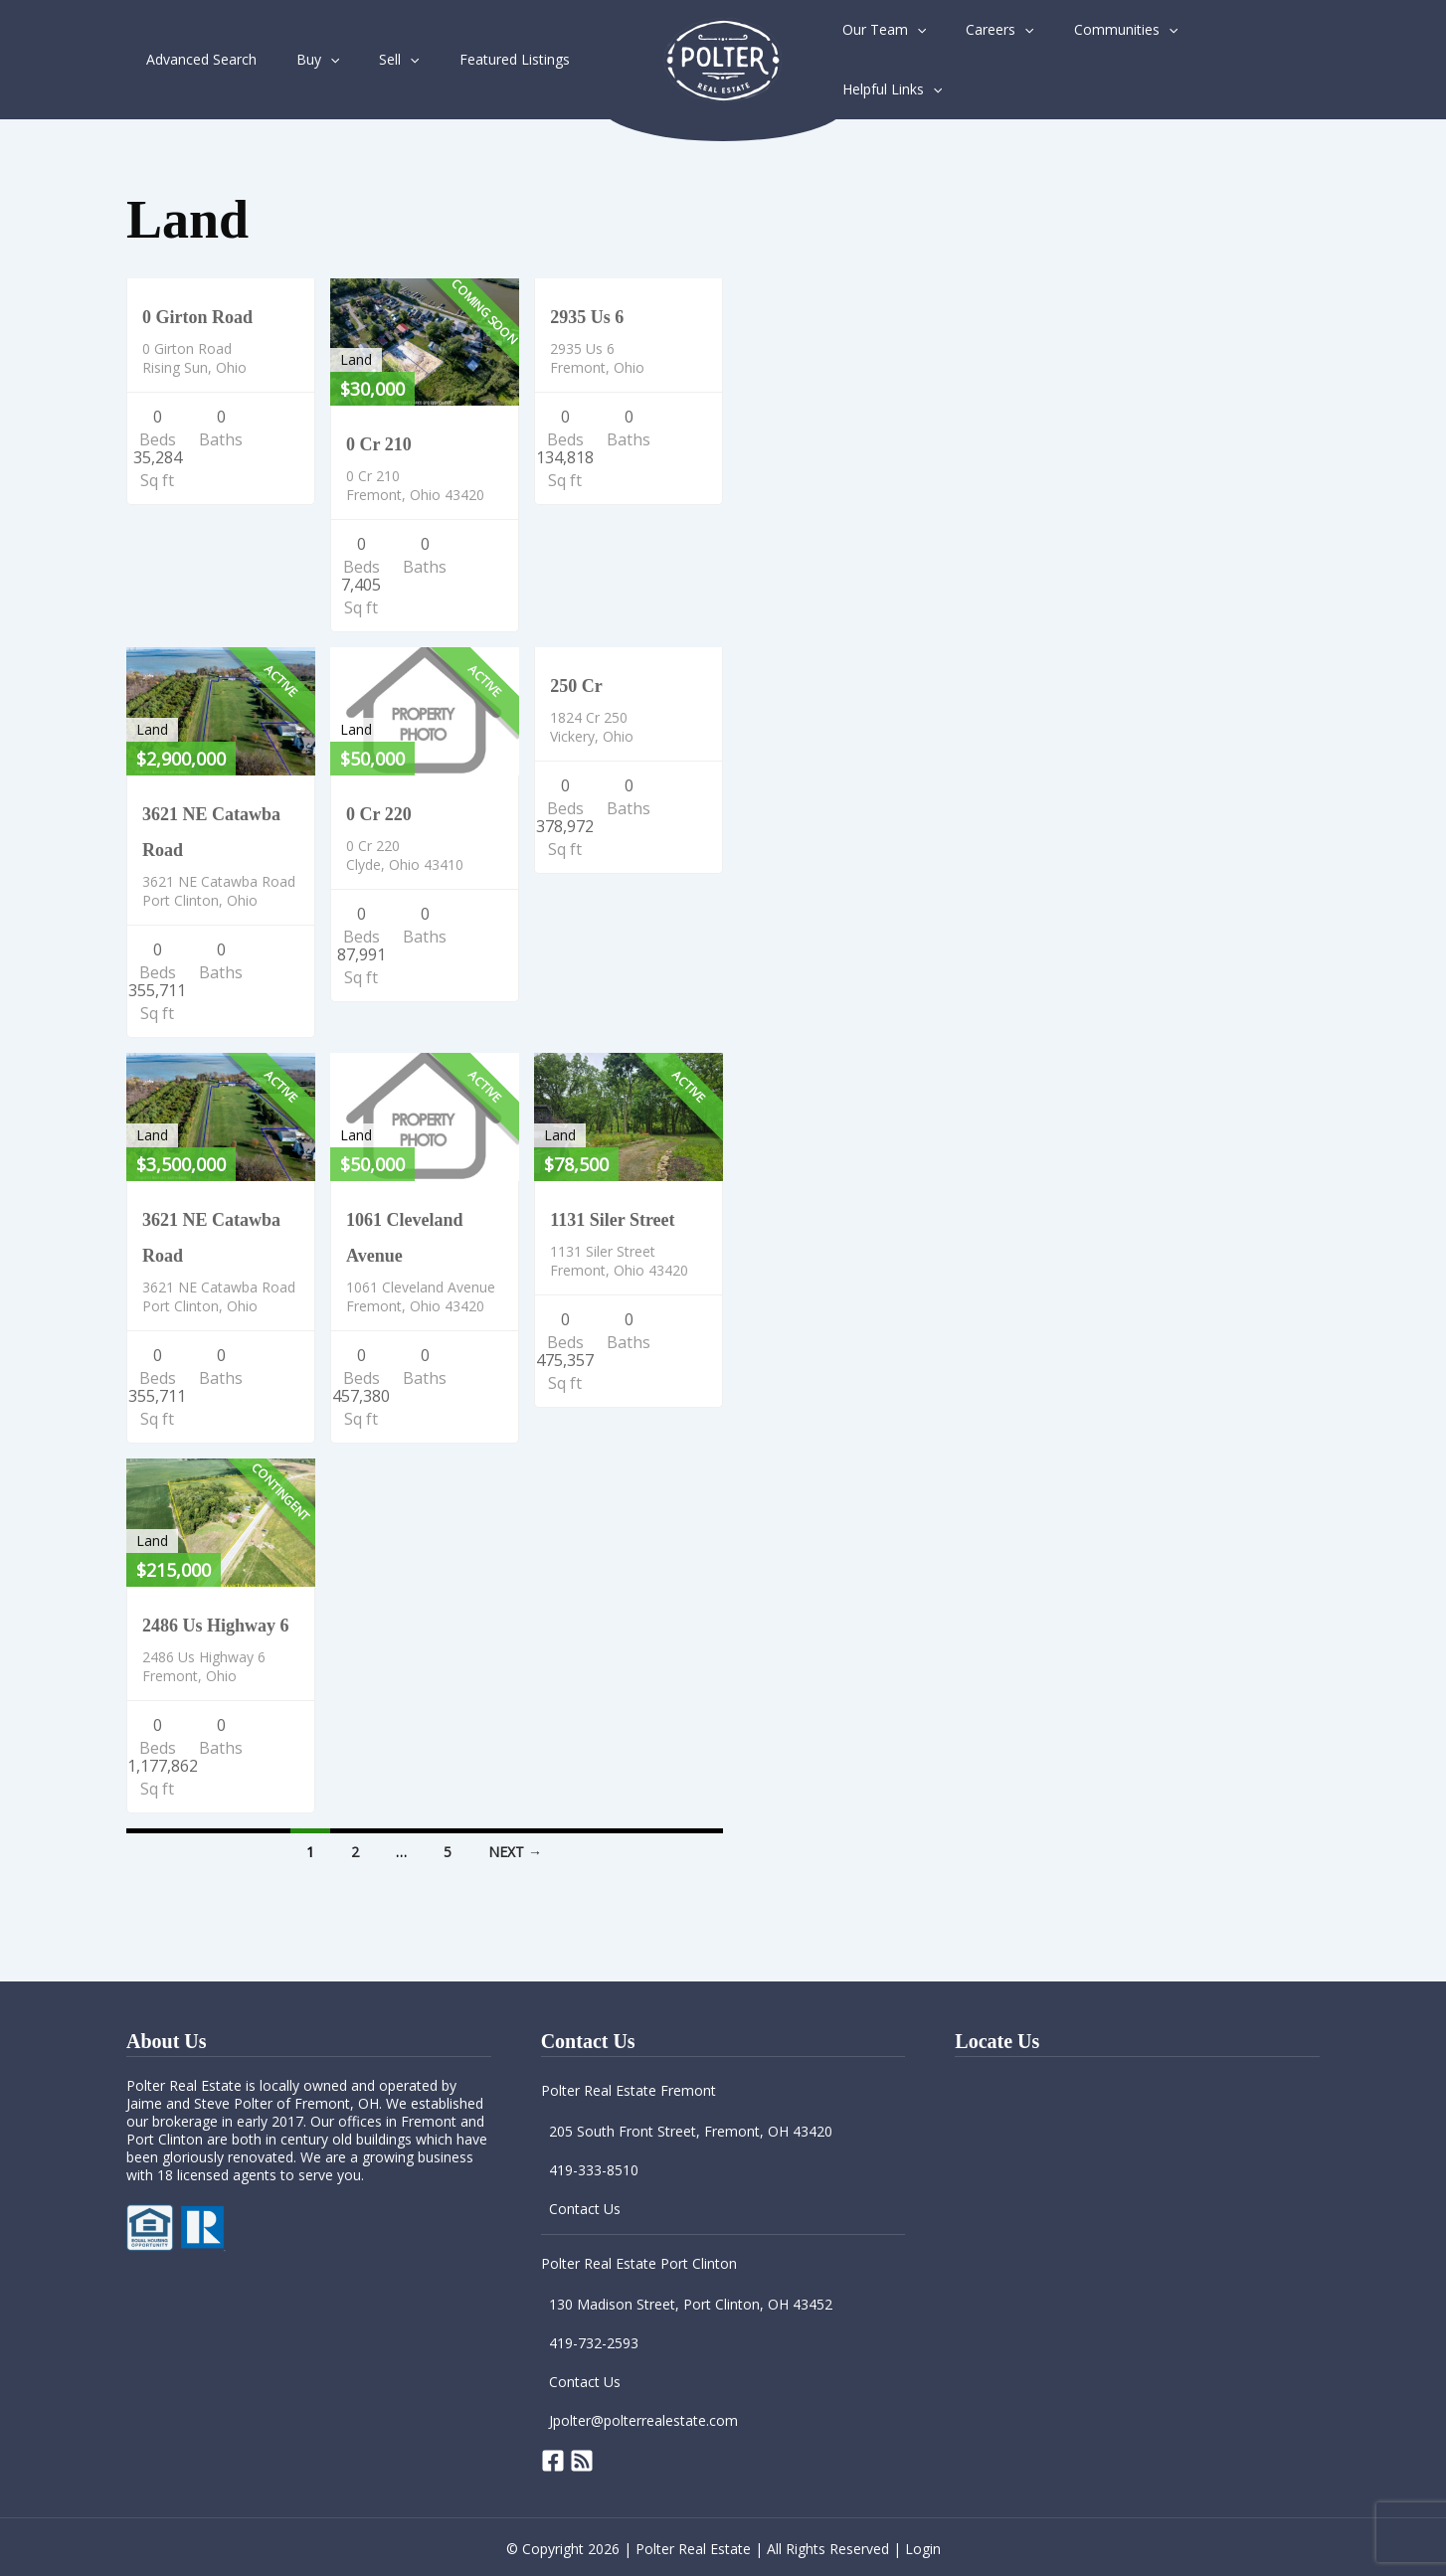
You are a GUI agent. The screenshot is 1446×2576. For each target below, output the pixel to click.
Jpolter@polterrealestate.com (643, 2418)
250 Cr (576, 684)
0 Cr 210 (379, 442)
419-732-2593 (593, 2340)
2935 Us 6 (587, 315)
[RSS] (582, 2459)
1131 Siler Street (612, 1218)
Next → (515, 1849)
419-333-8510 (593, 2167)
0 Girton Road (197, 315)
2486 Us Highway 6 (215, 1623)
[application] (312, 58)
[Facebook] (553, 2459)
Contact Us (585, 2206)
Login (923, 2546)
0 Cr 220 (379, 812)
